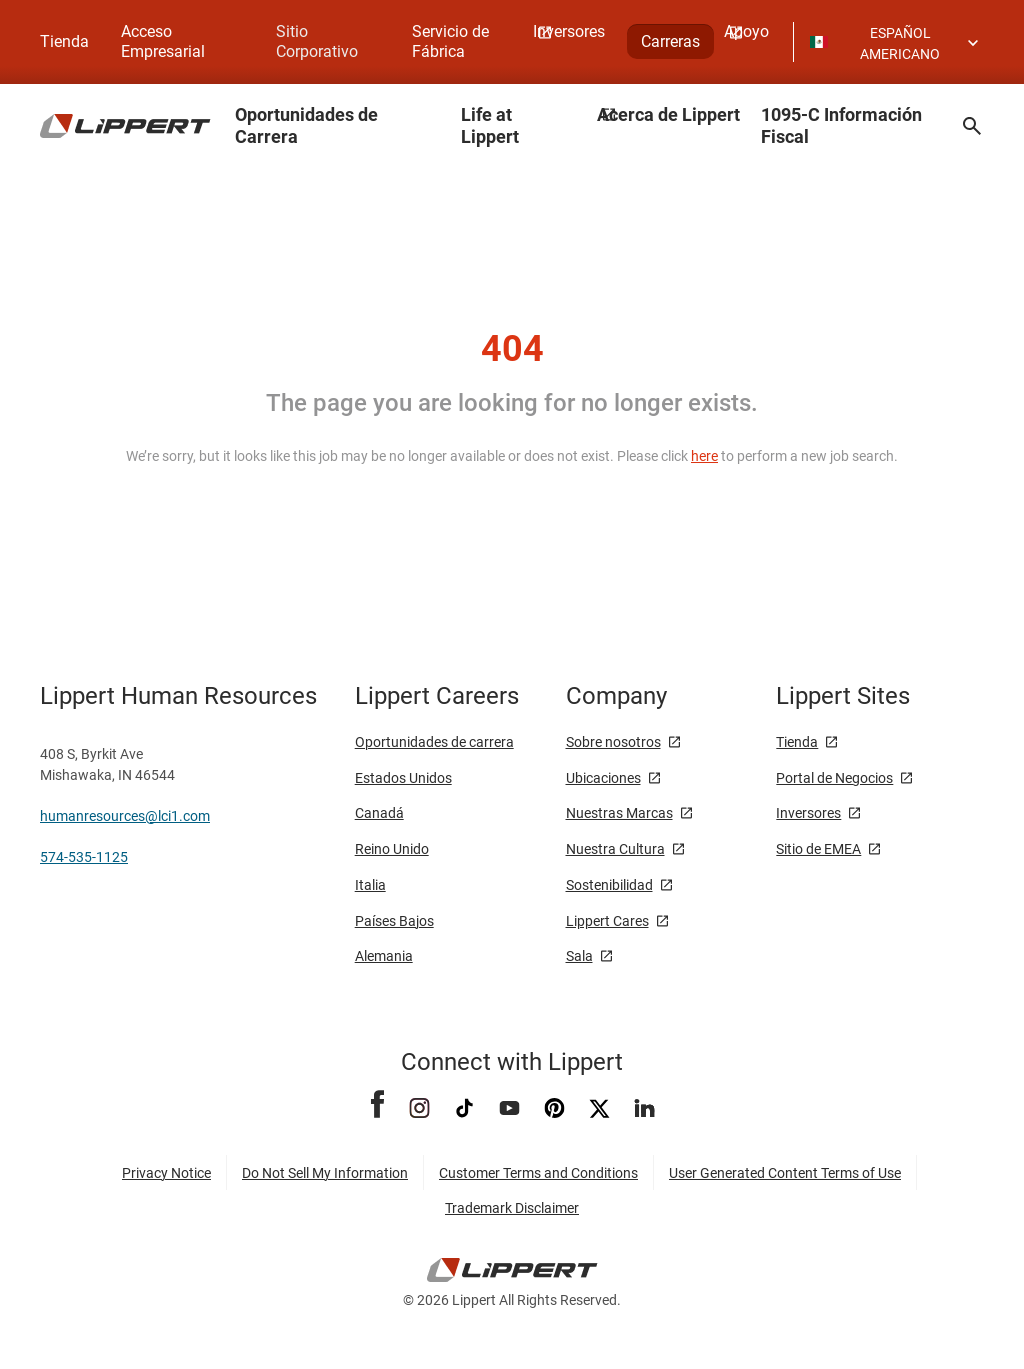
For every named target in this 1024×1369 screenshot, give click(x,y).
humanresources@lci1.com (125, 816)
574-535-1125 (84, 857)
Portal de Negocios (834, 778)
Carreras (670, 41)
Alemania (384, 956)
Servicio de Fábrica (450, 41)
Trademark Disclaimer (512, 1208)
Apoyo (746, 31)
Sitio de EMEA (818, 849)
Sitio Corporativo (317, 41)
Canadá (379, 813)
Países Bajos (394, 921)
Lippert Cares (607, 921)
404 (512, 349)
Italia (370, 885)
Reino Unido (392, 849)
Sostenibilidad (609, 885)
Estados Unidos (403, 778)
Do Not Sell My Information (325, 1173)
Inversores (808, 813)
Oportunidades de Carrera (306, 125)
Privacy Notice (166, 1173)
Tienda (64, 41)
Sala (579, 956)
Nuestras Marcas (619, 813)
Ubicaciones (603, 778)
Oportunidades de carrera (434, 742)
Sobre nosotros (613, 742)
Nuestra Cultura (615, 849)
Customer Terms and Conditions (538, 1173)
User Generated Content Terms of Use (785, 1173)
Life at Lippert (490, 125)
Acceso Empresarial (163, 41)
